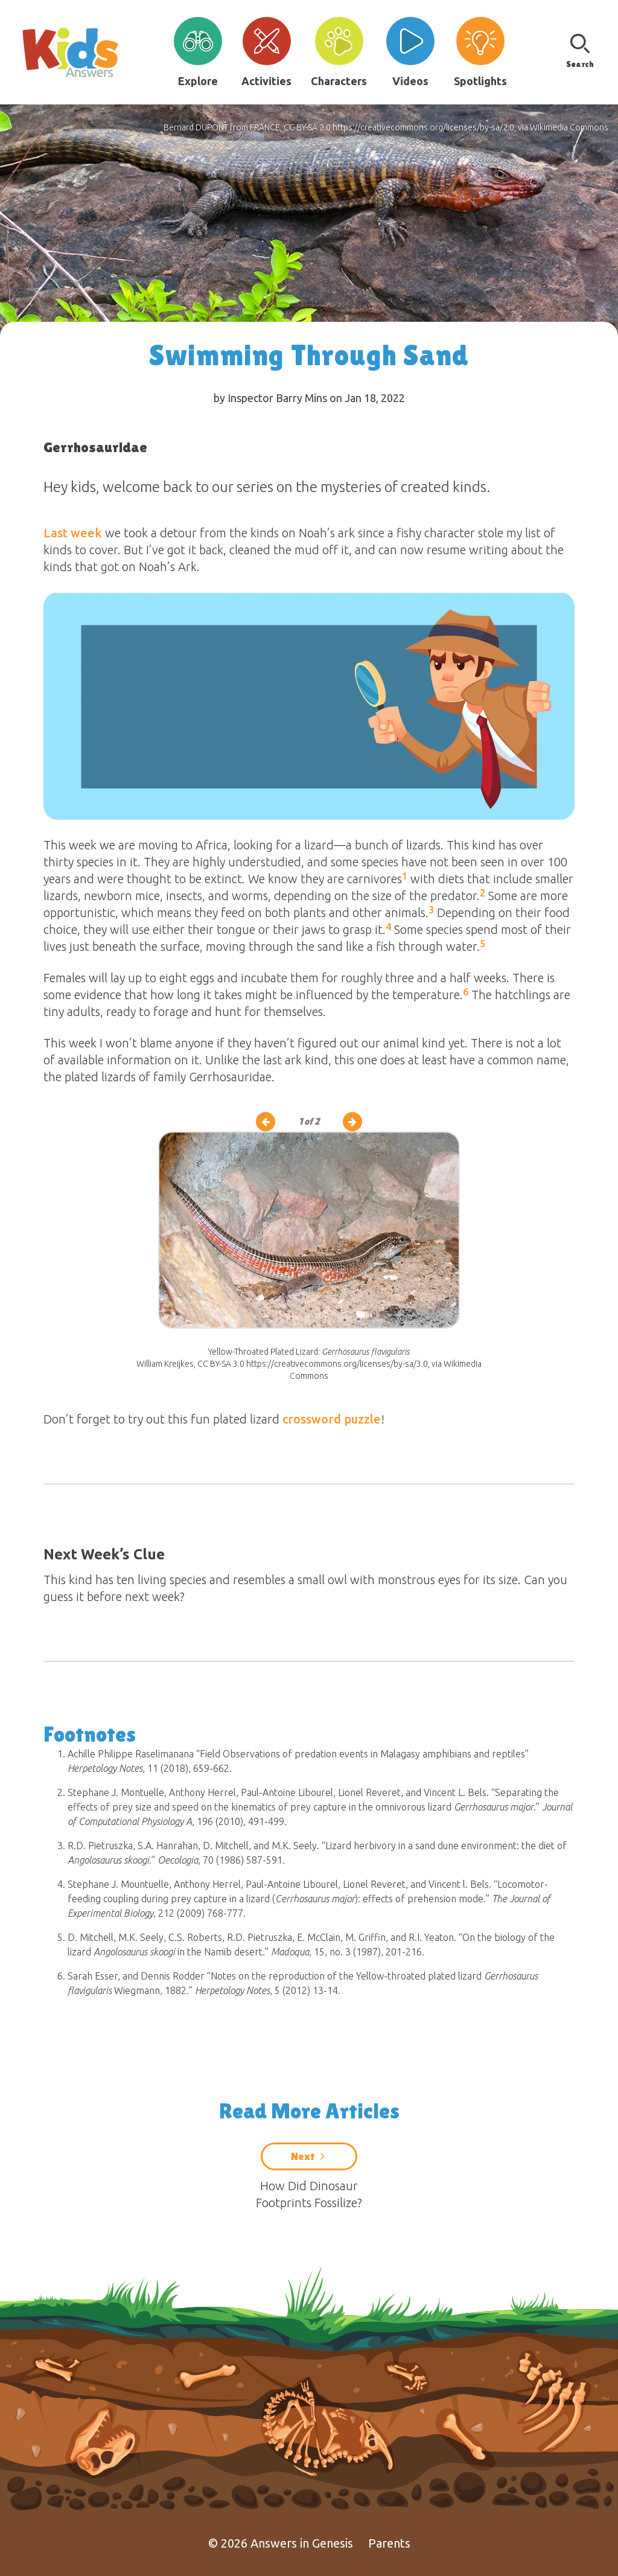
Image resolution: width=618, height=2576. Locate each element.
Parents (389, 2543)
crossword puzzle (331, 1419)
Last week (72, 533)
